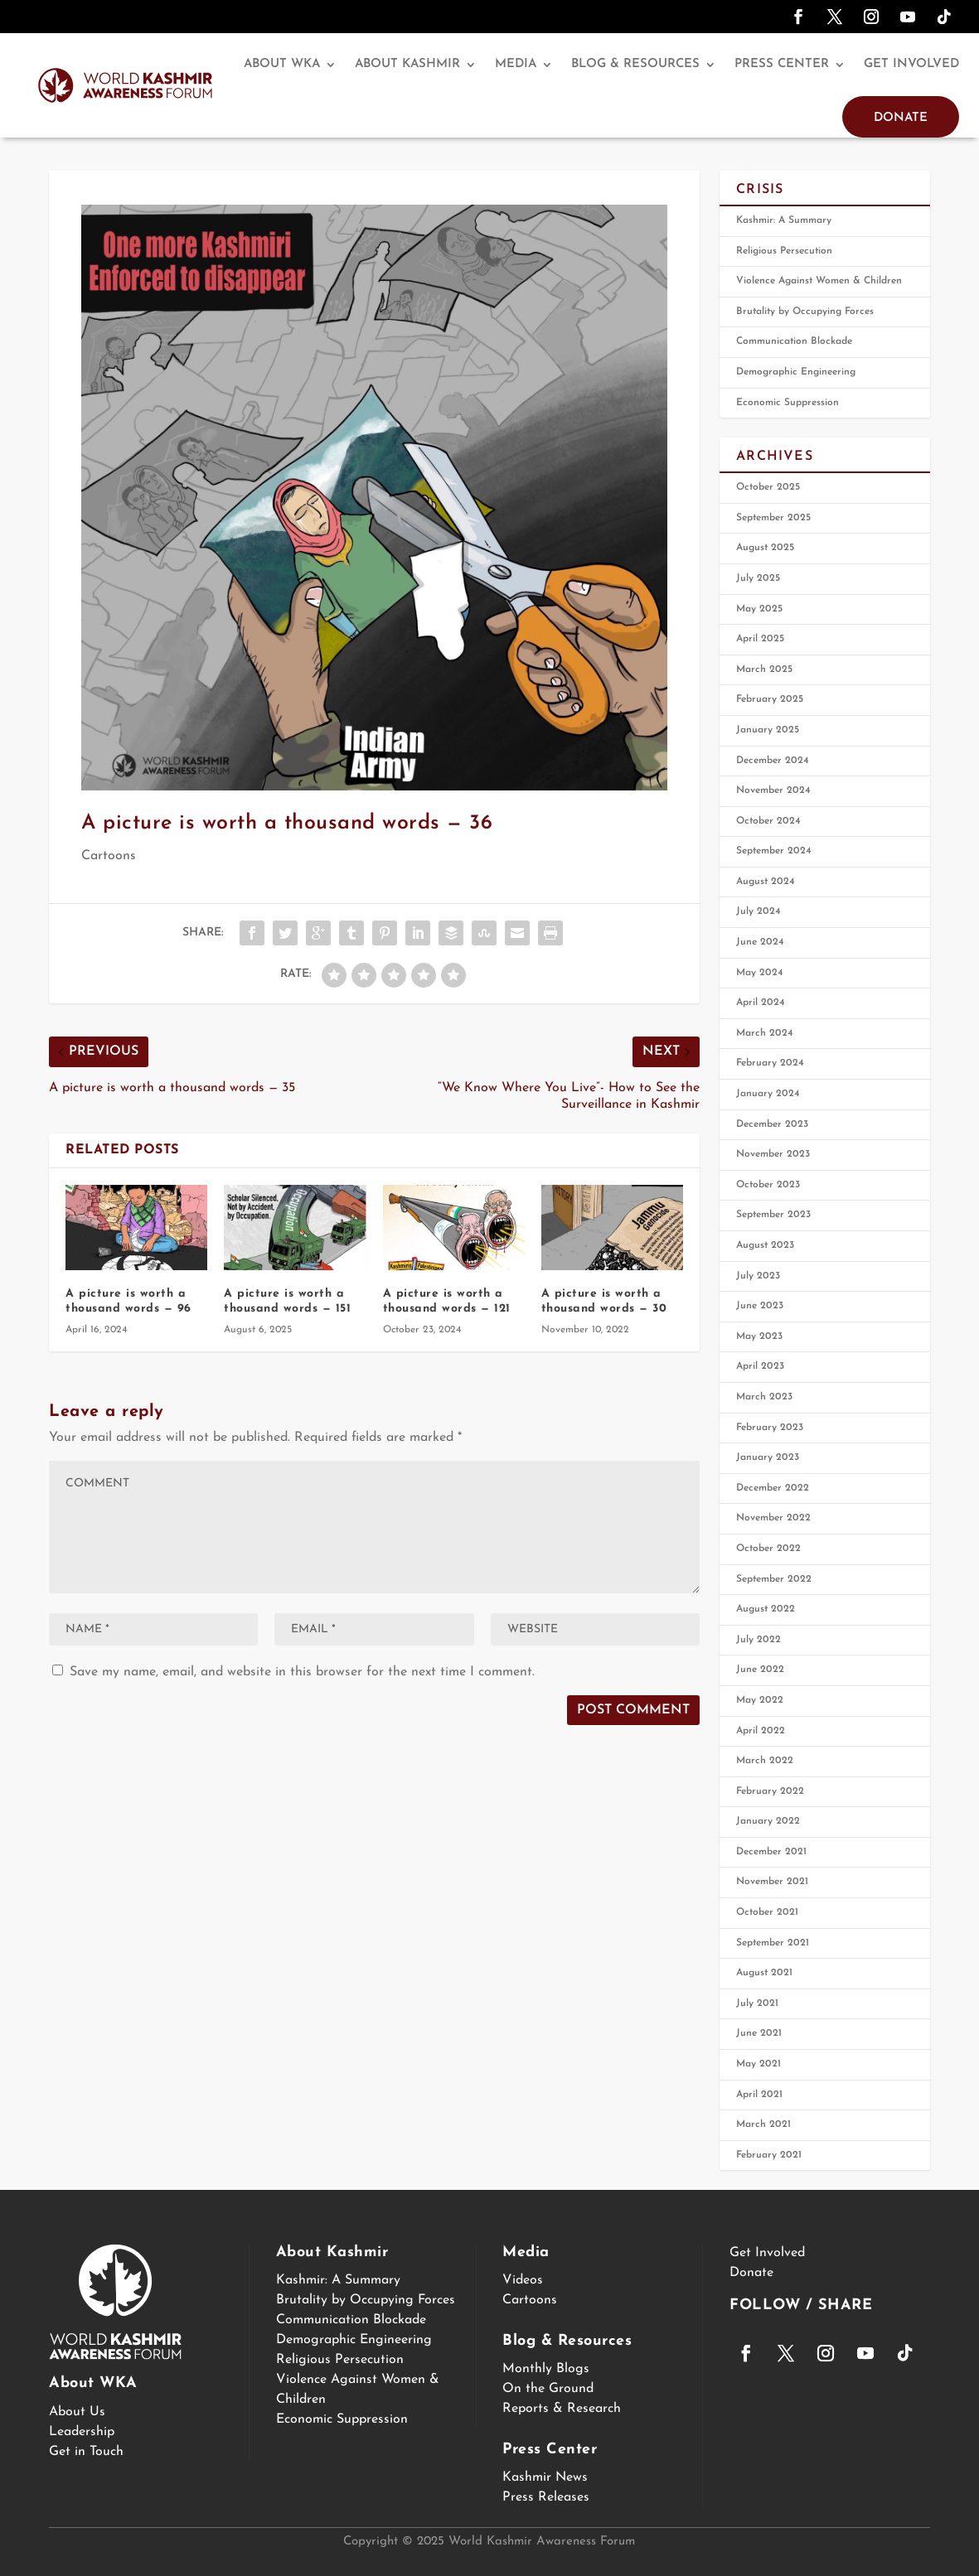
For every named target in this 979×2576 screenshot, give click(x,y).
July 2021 (757, 2003)
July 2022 (758, 1640)
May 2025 (759, 609)
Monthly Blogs (545, 2368)
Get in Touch (86, 2451)
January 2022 (768, 1821)
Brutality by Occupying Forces (805, 312)
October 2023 (768, 1185)
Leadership (81, 2431)
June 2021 (759, 2033)
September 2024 (774, 851)
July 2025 (758, 578)
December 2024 (772, 761)
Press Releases (545, 2497)
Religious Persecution (784, 251)
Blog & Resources (635, 64)
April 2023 (760, 1366)
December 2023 (772, 1124)
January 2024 (768, 1094)
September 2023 (773, 1215)
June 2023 (759, 1306)
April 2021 (759, 2095)
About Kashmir (407, 64)
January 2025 (767, 730)
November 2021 (772, 1882)
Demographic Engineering (795, 372)
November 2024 (773, 790)
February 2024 (770, 1063)
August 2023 (765, 1245)
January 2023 (767, 1457)
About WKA (282, 64)
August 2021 (764, 1973)
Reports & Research (561, 2408)
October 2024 (768, 821)
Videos (522, 2280)
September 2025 (773, 518)
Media (515, 64)
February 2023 (769, 1428)
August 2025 (765, 548)
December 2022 (772, 1488)
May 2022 (759, 1700)
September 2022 (774, 1579)
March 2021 (763, 2124)
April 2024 (760, 1003)
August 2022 (765, 1609)
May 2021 (758, 2064)
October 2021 (767, 1912)
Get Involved (911, 64)
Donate (901, 118)
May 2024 (759, 973)
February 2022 (770, 1791)
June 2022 (760, 1670)
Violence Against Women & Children (819, 281)
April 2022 (760, 1731)
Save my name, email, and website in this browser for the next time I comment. (302, 1672)
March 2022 (764, 1761)
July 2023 (758, 1276)
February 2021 (769, 2155)
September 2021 (772, 1943)
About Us (77, 2412)
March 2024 (764, 1033)
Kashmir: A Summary (783, 220)
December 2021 (771, 1852)
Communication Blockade (794, 341)
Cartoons (108, 856)
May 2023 (759, 1336)
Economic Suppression (787, 403)
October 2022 (768, 1549)
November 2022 (773, 1518)
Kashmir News (545, 2477)
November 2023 (773, 1154)
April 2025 (760, 639)
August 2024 (765, 882)
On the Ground (548, 2388)
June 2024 (760, 942)
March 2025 (764, 669)
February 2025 (769, 699)
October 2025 (768, 487)
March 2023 (764, 1397)
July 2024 (758, 911)
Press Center (781, 64)
